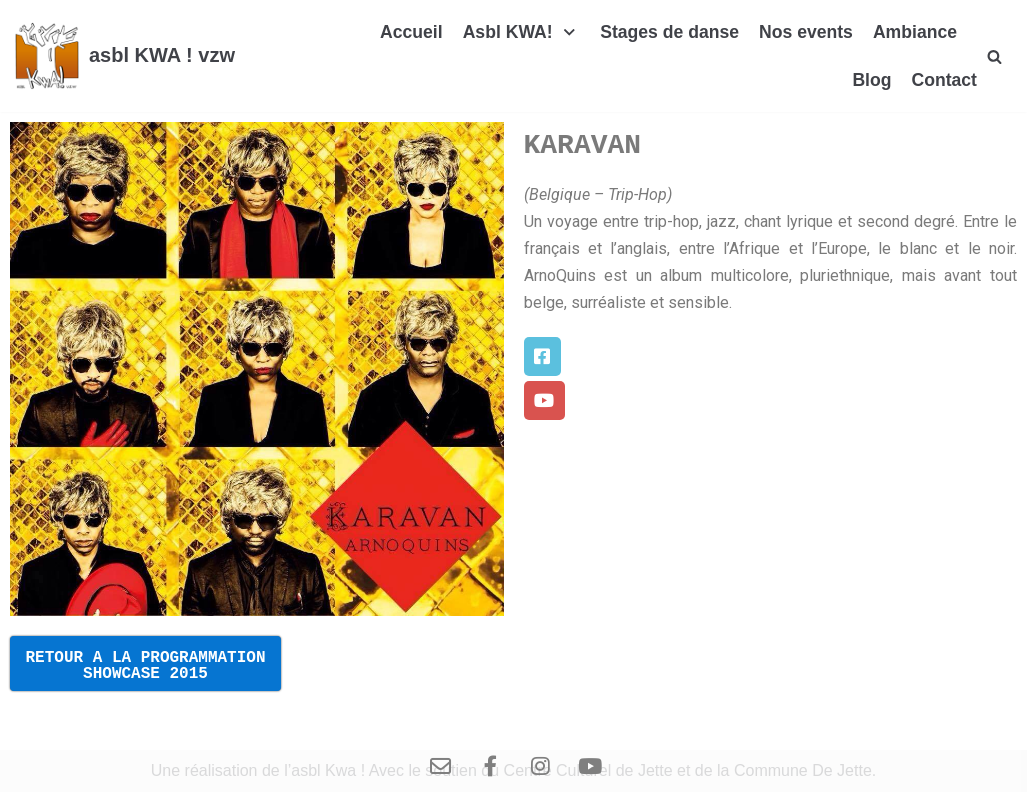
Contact (944, 80)
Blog (871, 80)
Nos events (806, 32)
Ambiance (915, 32)
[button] (542, 356)
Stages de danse (669, 32)
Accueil (411, 32)
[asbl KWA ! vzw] (125, 56)
